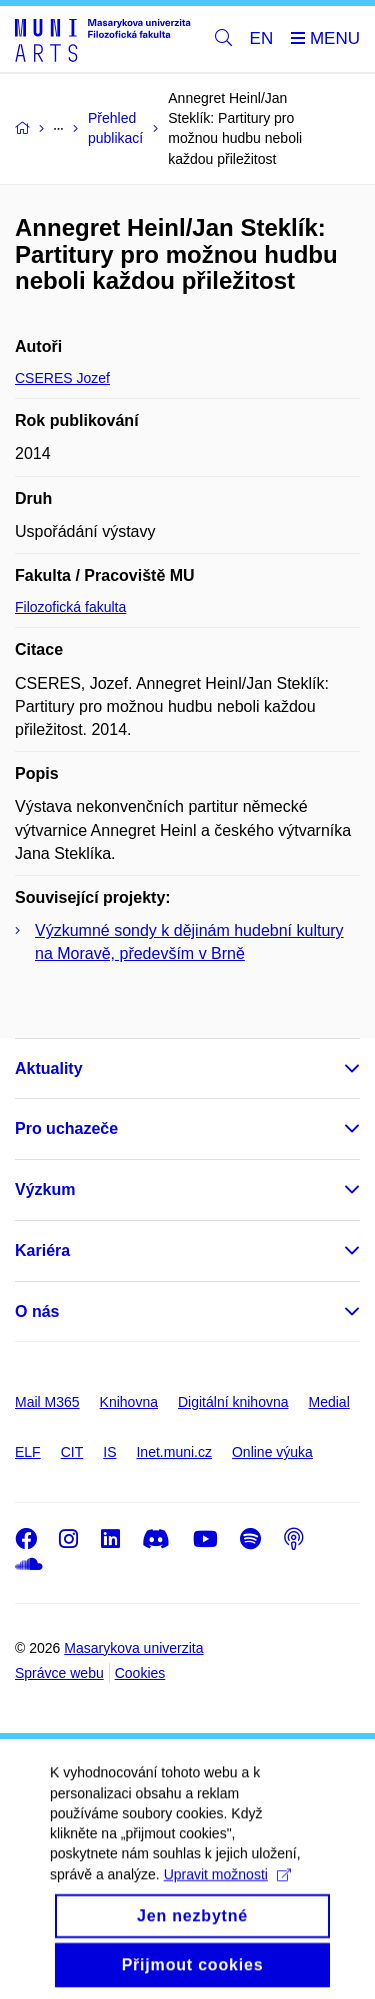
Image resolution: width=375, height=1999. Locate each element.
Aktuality (49, 1068)
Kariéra (42, 1250)
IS (109, 1452)
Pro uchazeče (66, 1128)
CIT (72, 1452)
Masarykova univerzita (133, 1648)
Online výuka (272, 1452)
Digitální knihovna (233, 1402)
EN (262, 38)
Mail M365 (47, 1402)
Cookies (140, 1673)
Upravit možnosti (227, 1892)
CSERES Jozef (62, 378)
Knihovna (129, 1402)
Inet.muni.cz (173, 1452)
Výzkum (45, 1189)
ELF (28, 1452)
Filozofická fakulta (70, 607)
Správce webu (59, 1673)
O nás (37, 1311)
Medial (329, 1402)
